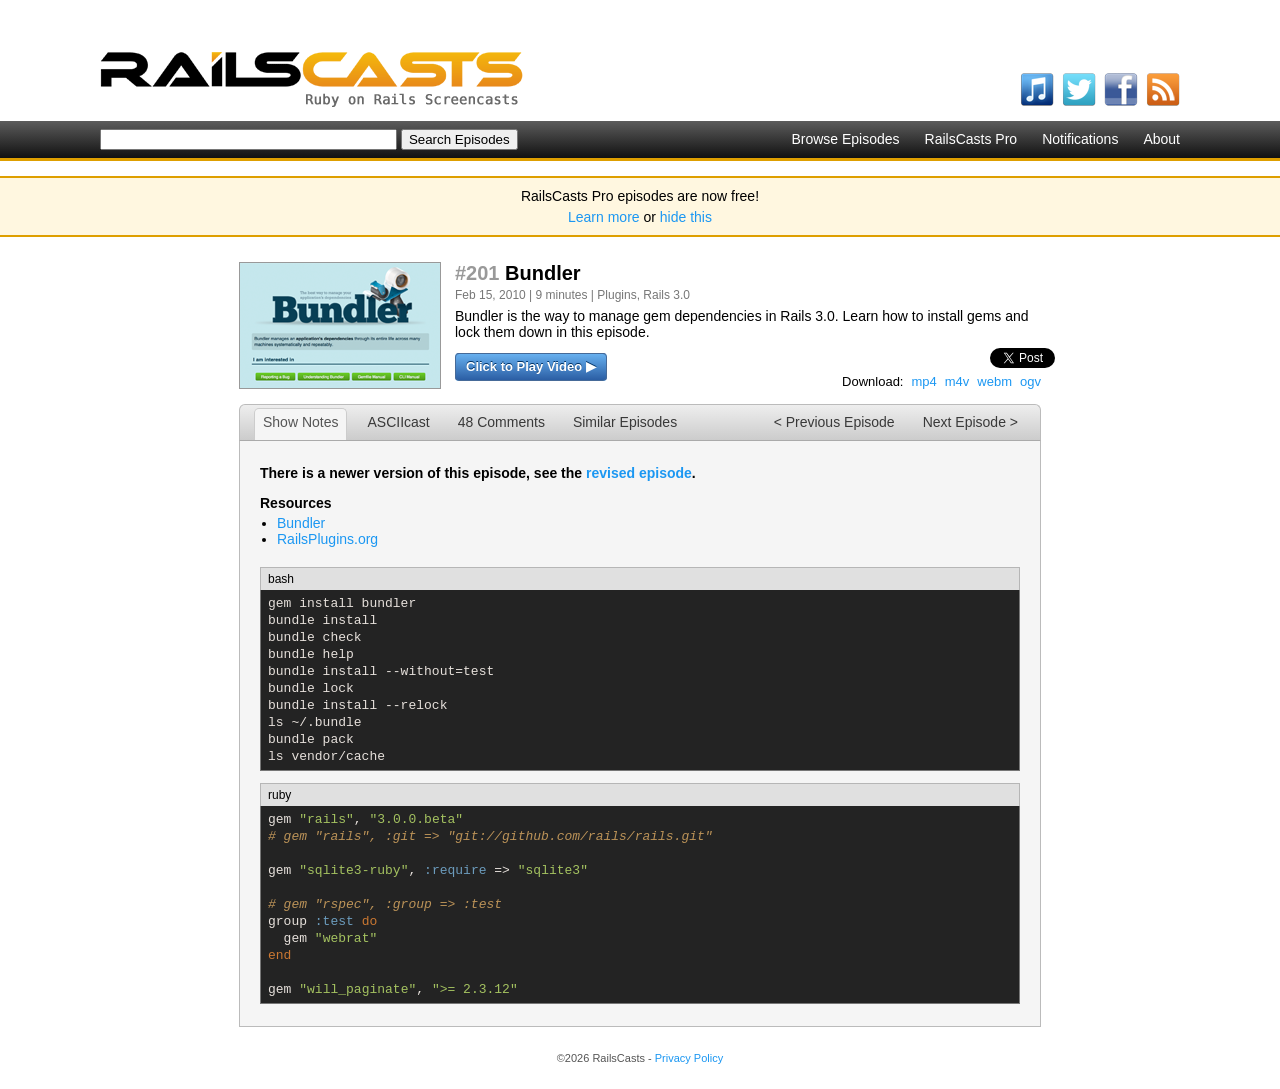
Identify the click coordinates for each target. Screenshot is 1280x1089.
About (1161, 139)
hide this (686, 217)
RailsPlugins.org (327, 539)
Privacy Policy (689, 1058)
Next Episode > (970, 422)
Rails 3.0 (666, 295)
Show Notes (300, 422)
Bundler (301, 523)
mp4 (923, 381)
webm (994, 381)
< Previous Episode (834, 422)
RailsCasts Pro (971, 139)
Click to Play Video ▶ (531, 366)
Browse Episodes (845, 139)
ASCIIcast (398, 422)
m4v (957, 381)
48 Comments (501, 422)
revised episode (639, 473)
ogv (1030, 381)
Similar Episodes (625, 422)
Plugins (616, 295)
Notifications (1080, 139)
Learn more (604, 217)
